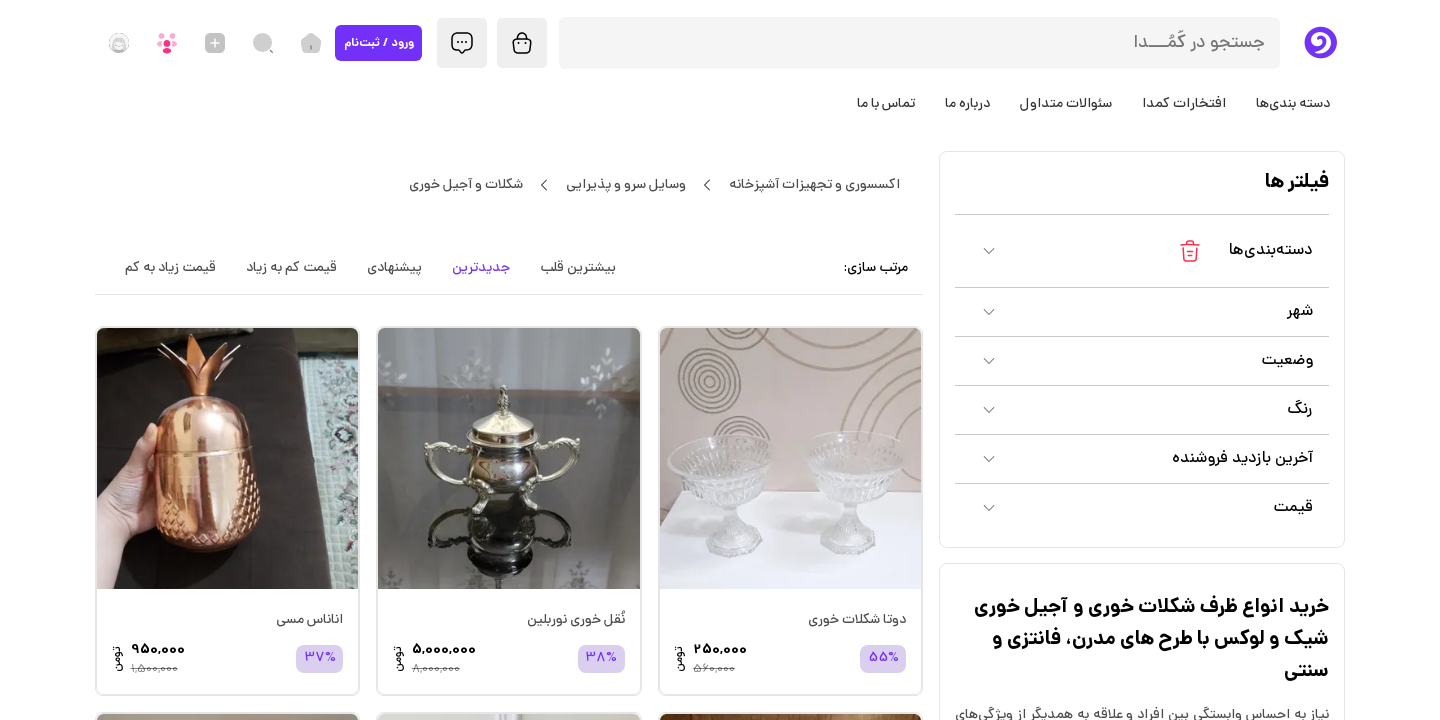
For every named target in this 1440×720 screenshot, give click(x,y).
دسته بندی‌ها (1293, 104)
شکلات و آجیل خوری (465, 185)
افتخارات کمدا (1184, 104)
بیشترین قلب (578, 268)
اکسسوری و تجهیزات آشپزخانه (814, 185)
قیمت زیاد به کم (170, 268)
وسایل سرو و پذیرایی (625, 185)
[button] (1142, 251)
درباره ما (967, 104)
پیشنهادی (394, 268)
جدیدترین (481, 268)
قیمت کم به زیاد (291, 268)
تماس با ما (886, 104)
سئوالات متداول (1066, 104)
